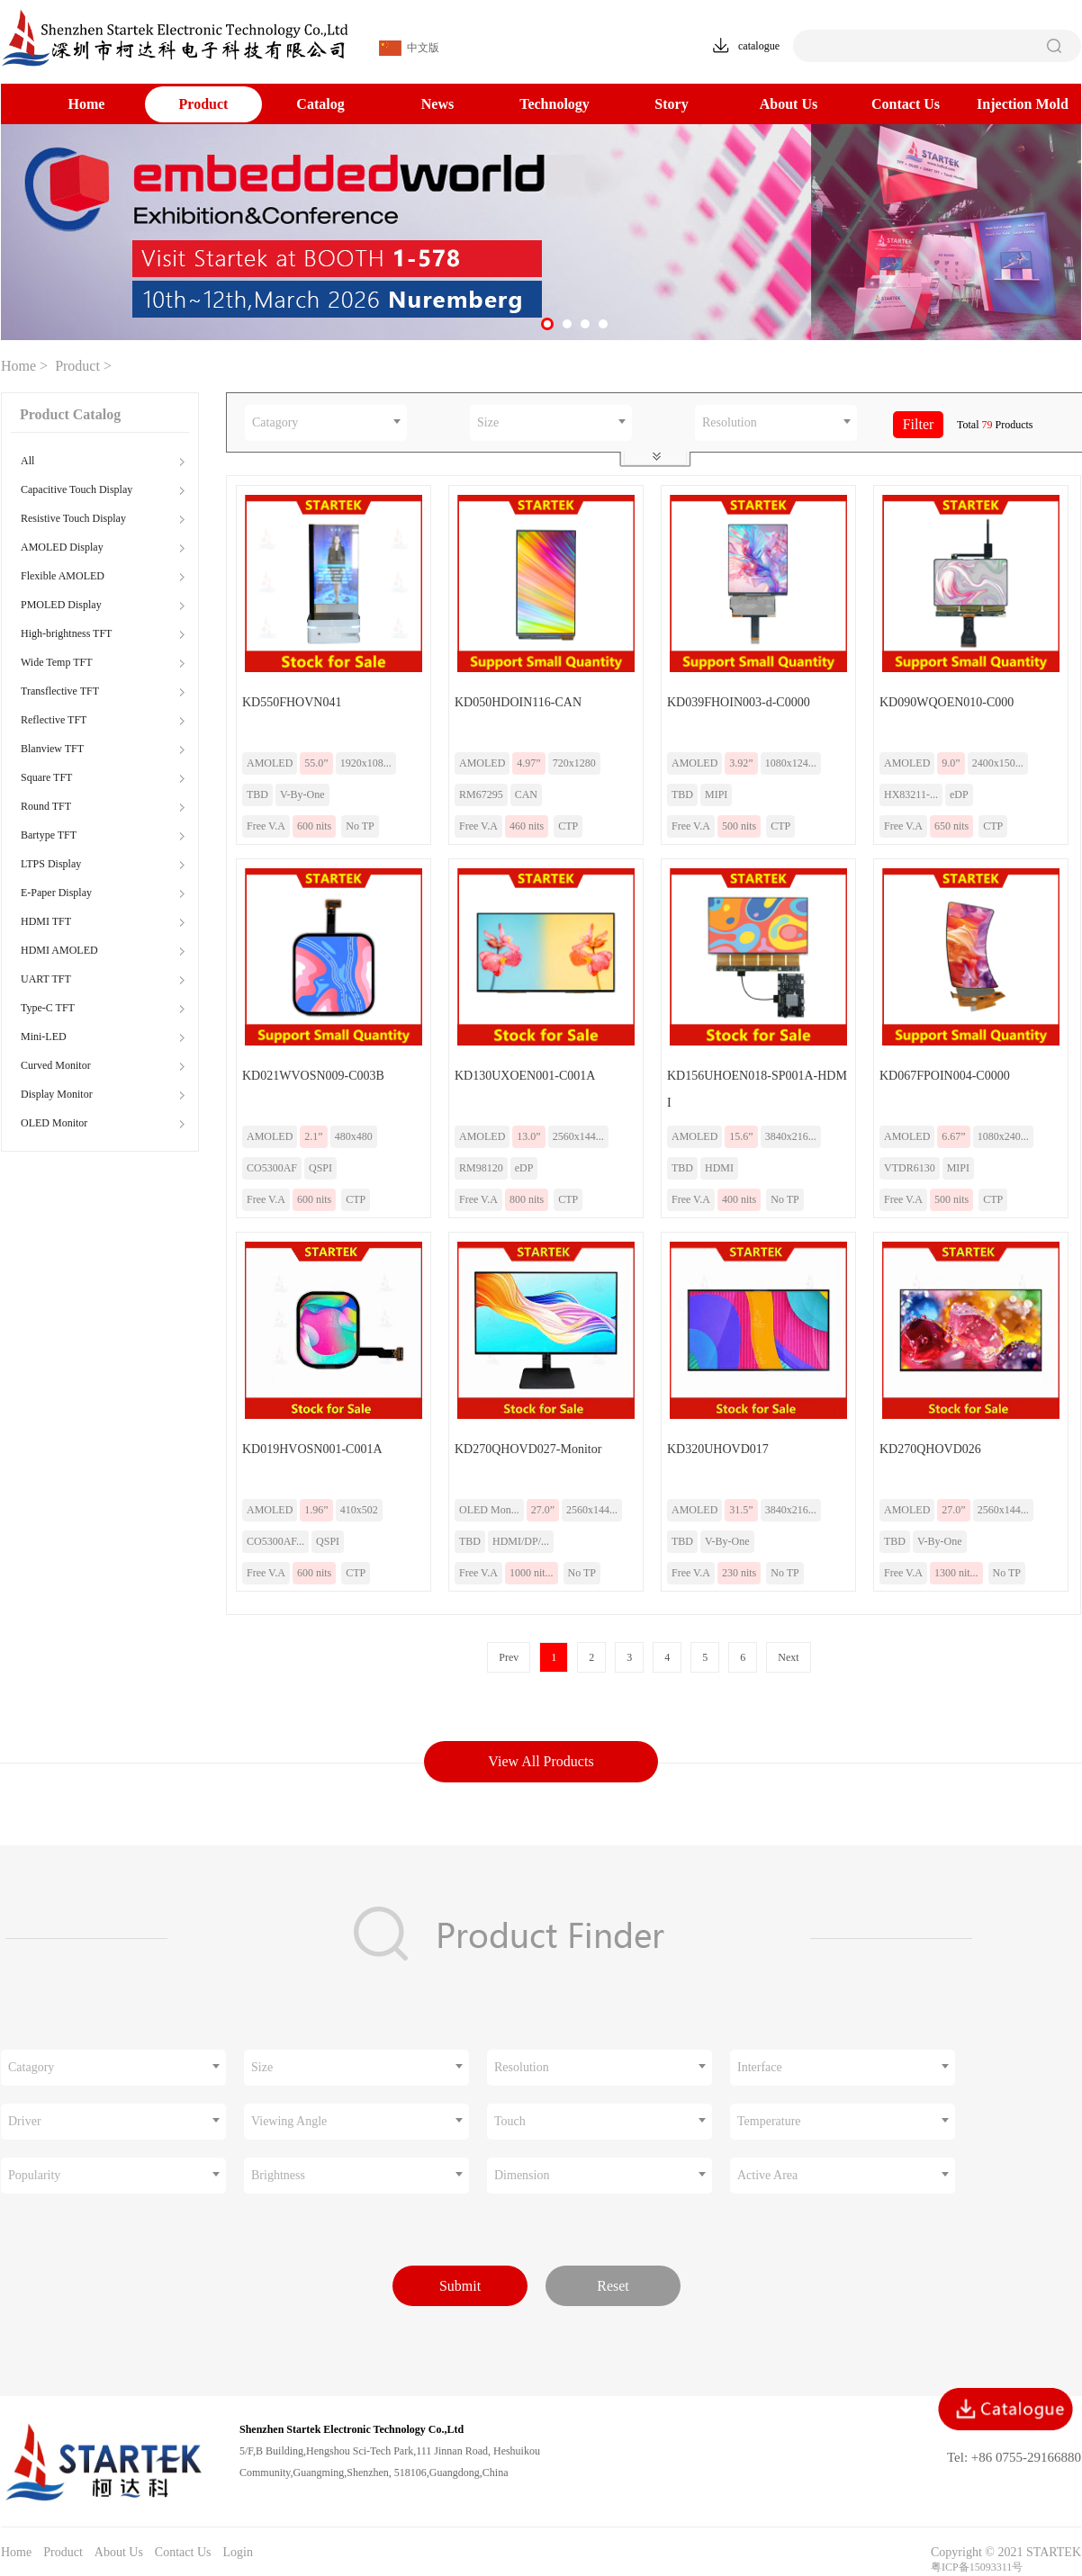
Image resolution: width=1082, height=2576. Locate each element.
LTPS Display (51, 863)
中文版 (409, 48)
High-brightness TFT (66, 633)
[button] (547, 324)
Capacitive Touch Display (76, 489)
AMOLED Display (62, 547)
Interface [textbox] (759, 2067)
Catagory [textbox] (275, 422)
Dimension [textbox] (521, 2175)
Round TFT (46, 806)
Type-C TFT (48, 1007)
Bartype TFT (49, 835)
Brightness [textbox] (278, 2175)
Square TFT (46, 777)
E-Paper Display (56, 892)
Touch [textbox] (510, 2121)
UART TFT (46, 979)
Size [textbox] (488, 422)
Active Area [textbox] (767, 2175)
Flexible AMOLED (62, 576)
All (27, 460)
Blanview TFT (52, 748)
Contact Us (905, 104)
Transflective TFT (60, 691)
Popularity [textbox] (34, 2175)
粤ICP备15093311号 (977, 2567)
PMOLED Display (61, 604)
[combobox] (326, 423)
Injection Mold (1022, 104)
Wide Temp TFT (57, 662)
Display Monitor (57, 1094)
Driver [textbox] (24, 2121)
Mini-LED (44, 1036)
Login (237, 2552)
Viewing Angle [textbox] (289, 2121)
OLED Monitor (54, 1123)
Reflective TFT (53, 720)
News (437, 104)
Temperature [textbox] (769, 2121)
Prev (508, 1657)
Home (86, 104)
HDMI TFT (46, 921)
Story (671, 104)
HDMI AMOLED (59, 950)
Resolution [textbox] (729, 422)
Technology (554, 104)
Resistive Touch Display (73, 518)
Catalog (320, 104)
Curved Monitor (56, 1065)
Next (788, 1657)
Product (204, 104)
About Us (788, 104)
